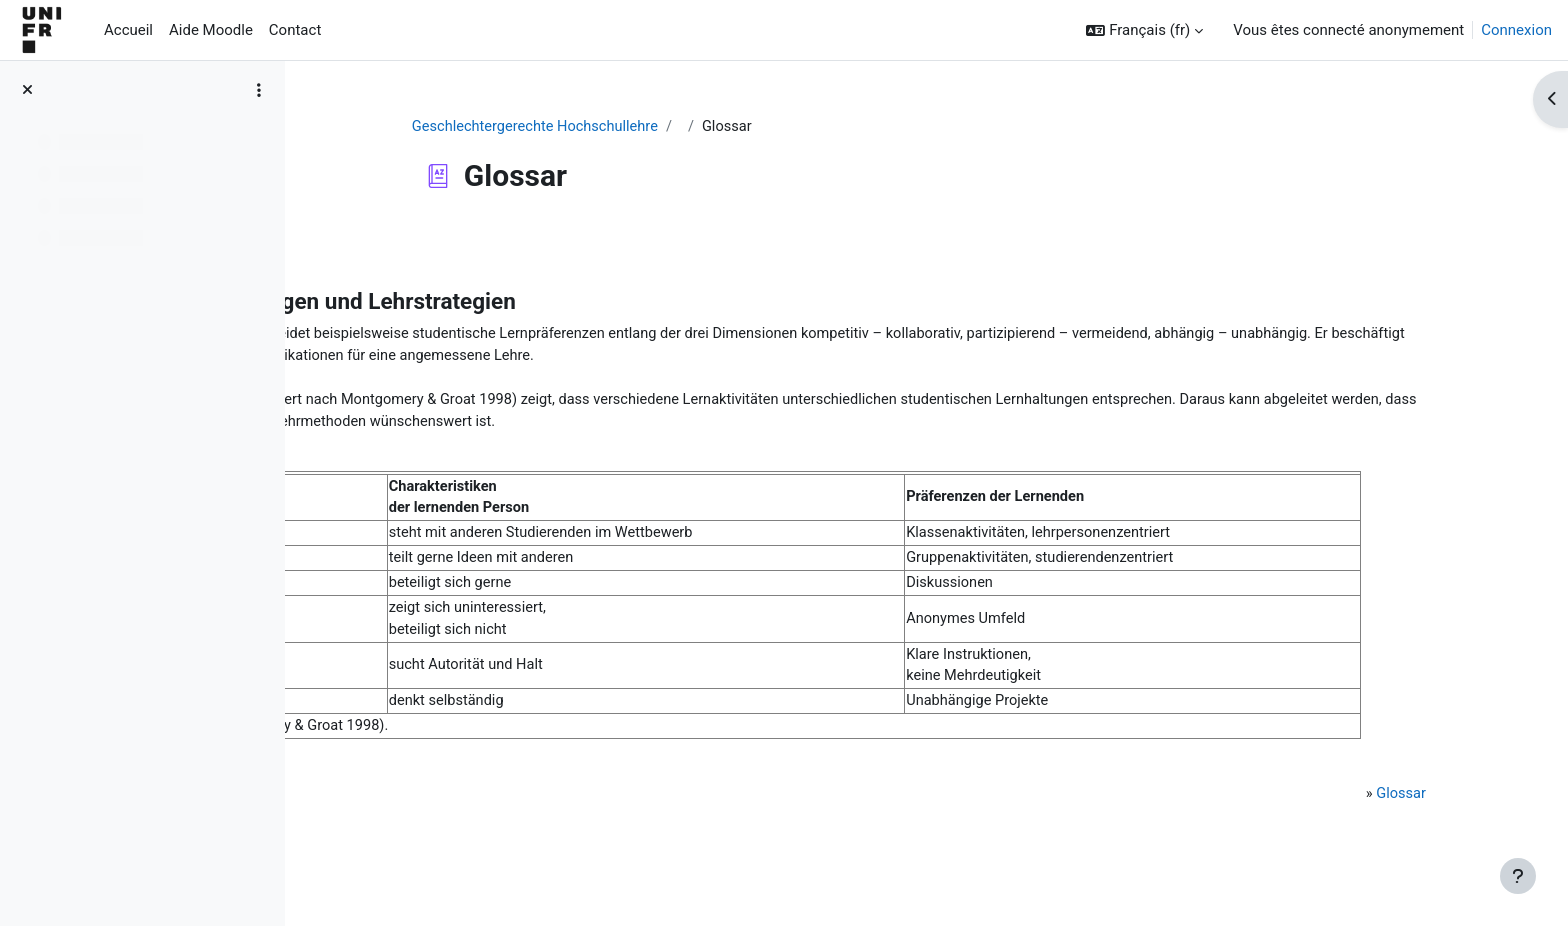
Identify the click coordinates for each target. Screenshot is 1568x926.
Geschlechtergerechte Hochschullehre (637, 127)
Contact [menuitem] (295, 30)
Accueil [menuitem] (128, 30)
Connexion (1516, 30)
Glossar (1382, 807)
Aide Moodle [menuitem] (211, 30)
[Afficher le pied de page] (1518, 876)
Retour (359, 244)
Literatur (393, 784)
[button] (1144, 30)
